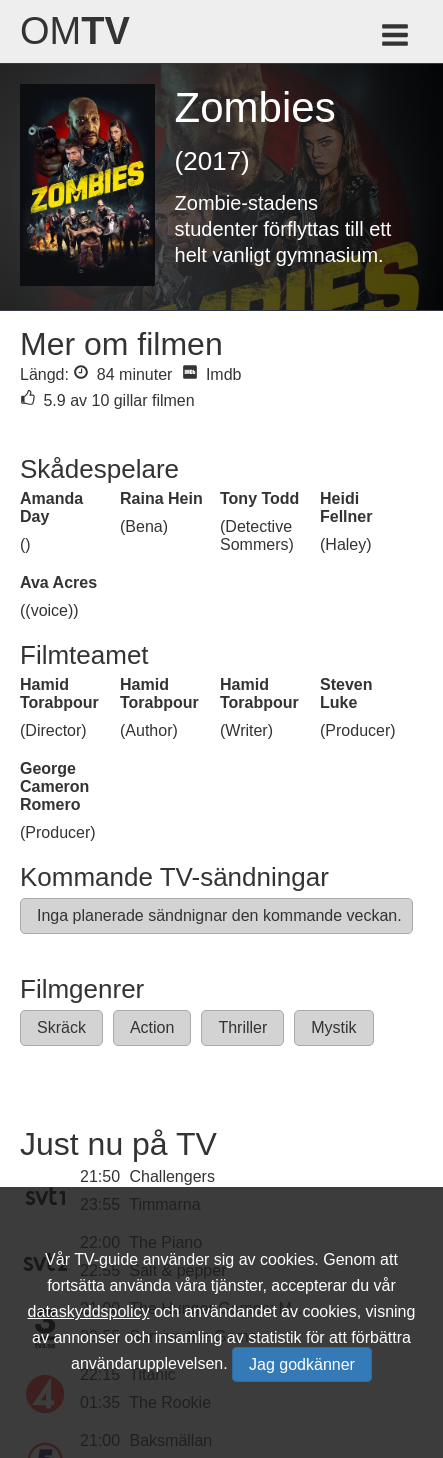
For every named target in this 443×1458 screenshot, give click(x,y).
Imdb (211, 374)
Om (75, 31)
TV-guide (106, 1259)
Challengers (172, 1176)
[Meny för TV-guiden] (396, 38)
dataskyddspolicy (89, 1311)
